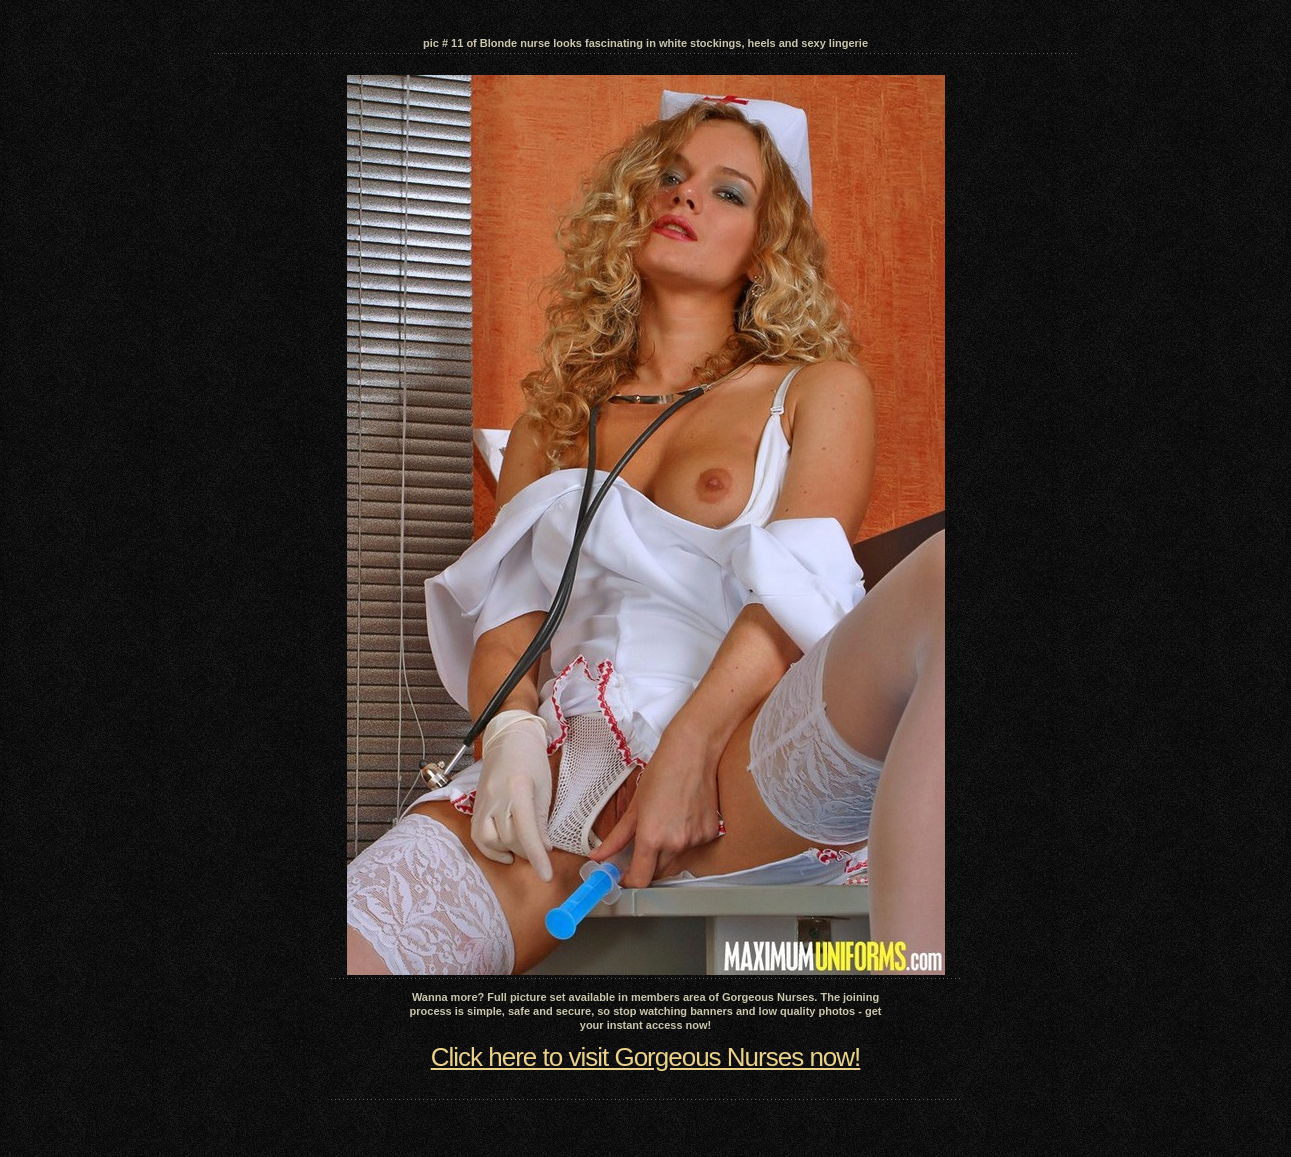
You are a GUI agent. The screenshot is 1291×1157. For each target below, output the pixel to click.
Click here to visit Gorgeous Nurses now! (646, 1057)
